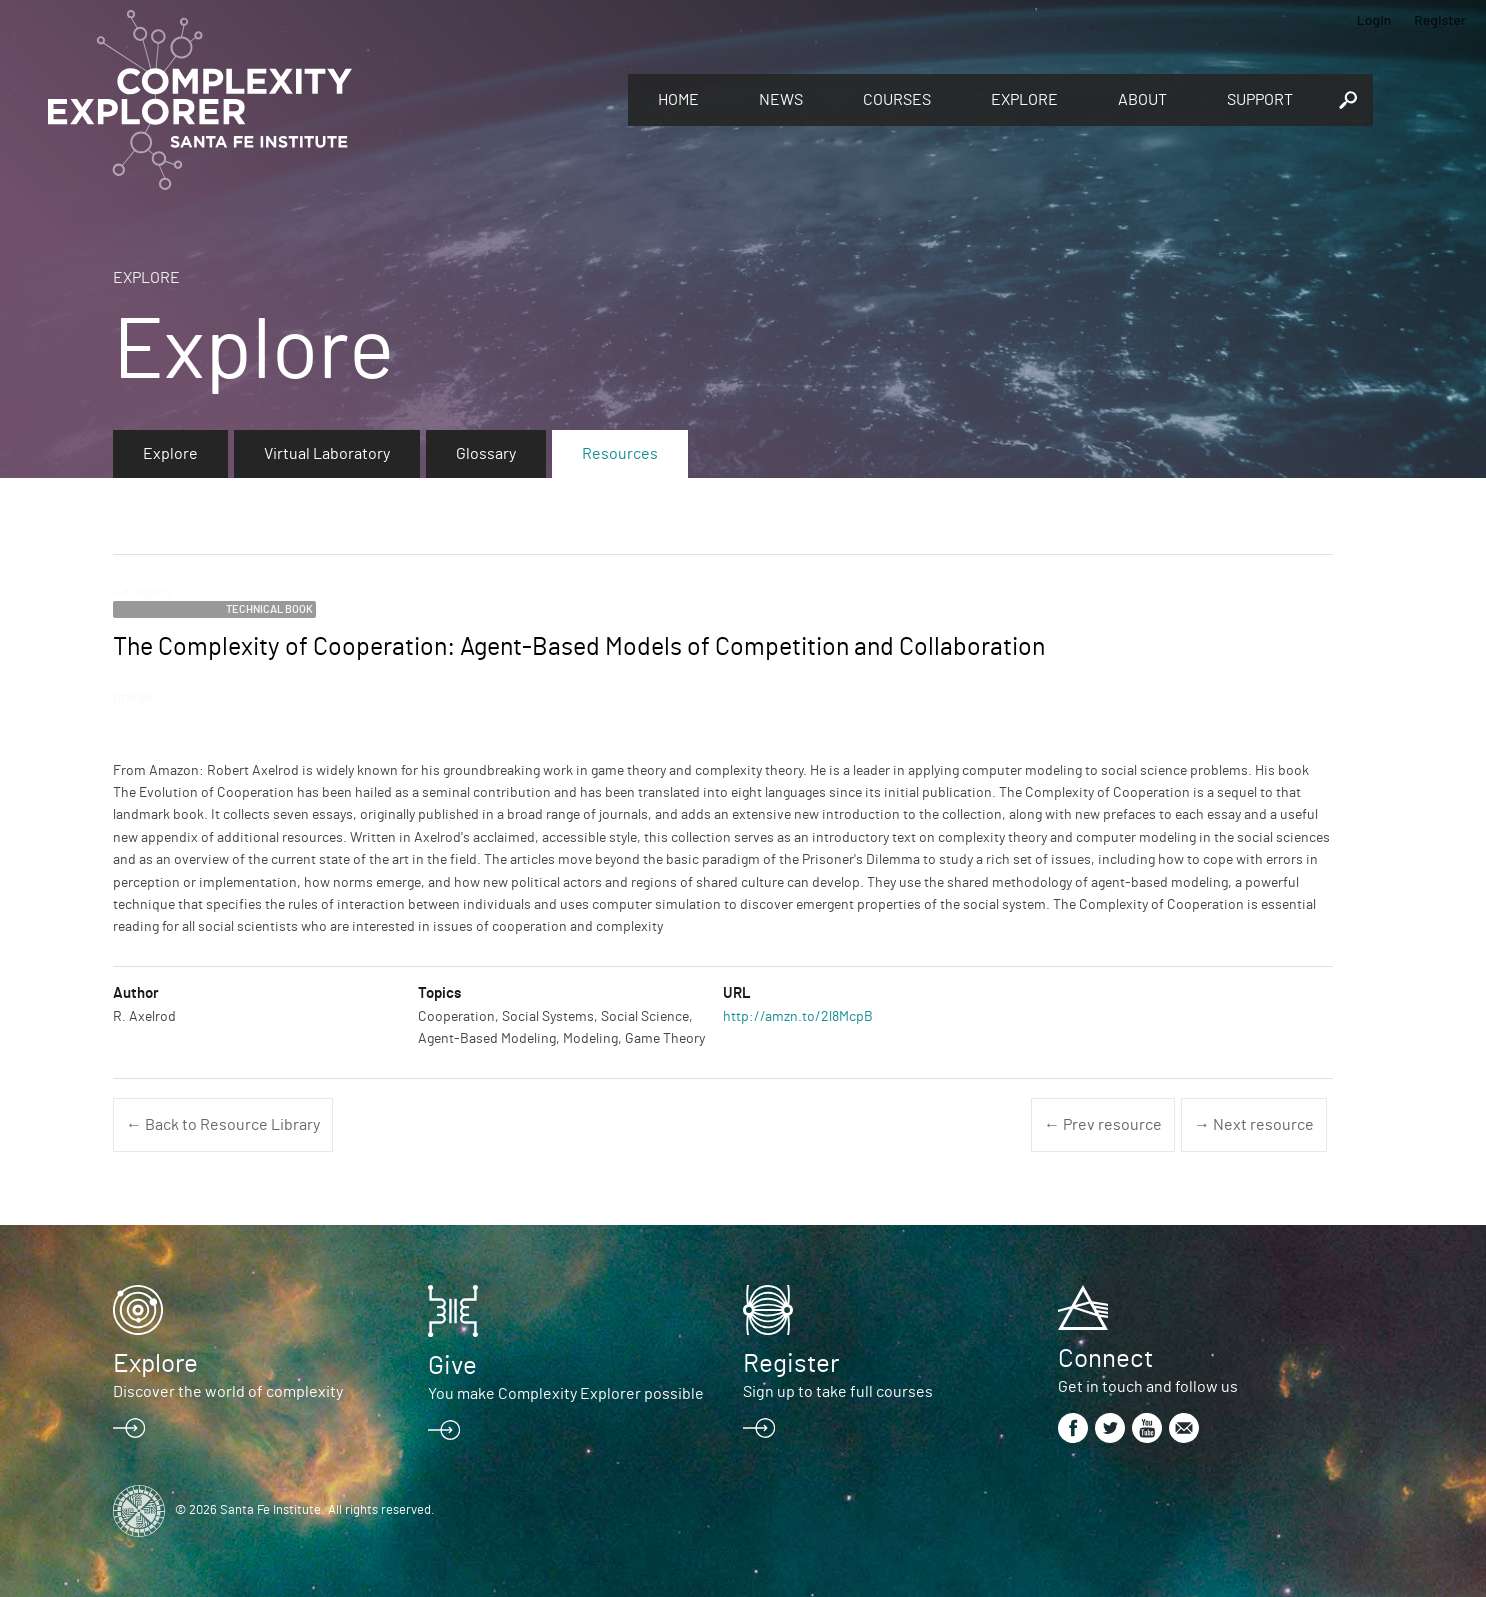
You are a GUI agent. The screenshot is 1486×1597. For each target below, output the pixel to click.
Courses (897, 100)
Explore (1024, 100)
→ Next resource (1254, 1125)
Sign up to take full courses (838, 1392)
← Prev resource (1103, 1125)
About (1142, 100)
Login (1374, 19)
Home (678, 100)
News (781, 100)
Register (1440, 19)
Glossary (486, 454)
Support (1260, 100)
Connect (1105, 1359)
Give (452, 1366)
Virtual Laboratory (327, 454)
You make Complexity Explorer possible (566, 1394)
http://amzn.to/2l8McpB (798, 1017)
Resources (620, 454)
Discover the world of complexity (228, 1392)
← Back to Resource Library (223, 1125)
